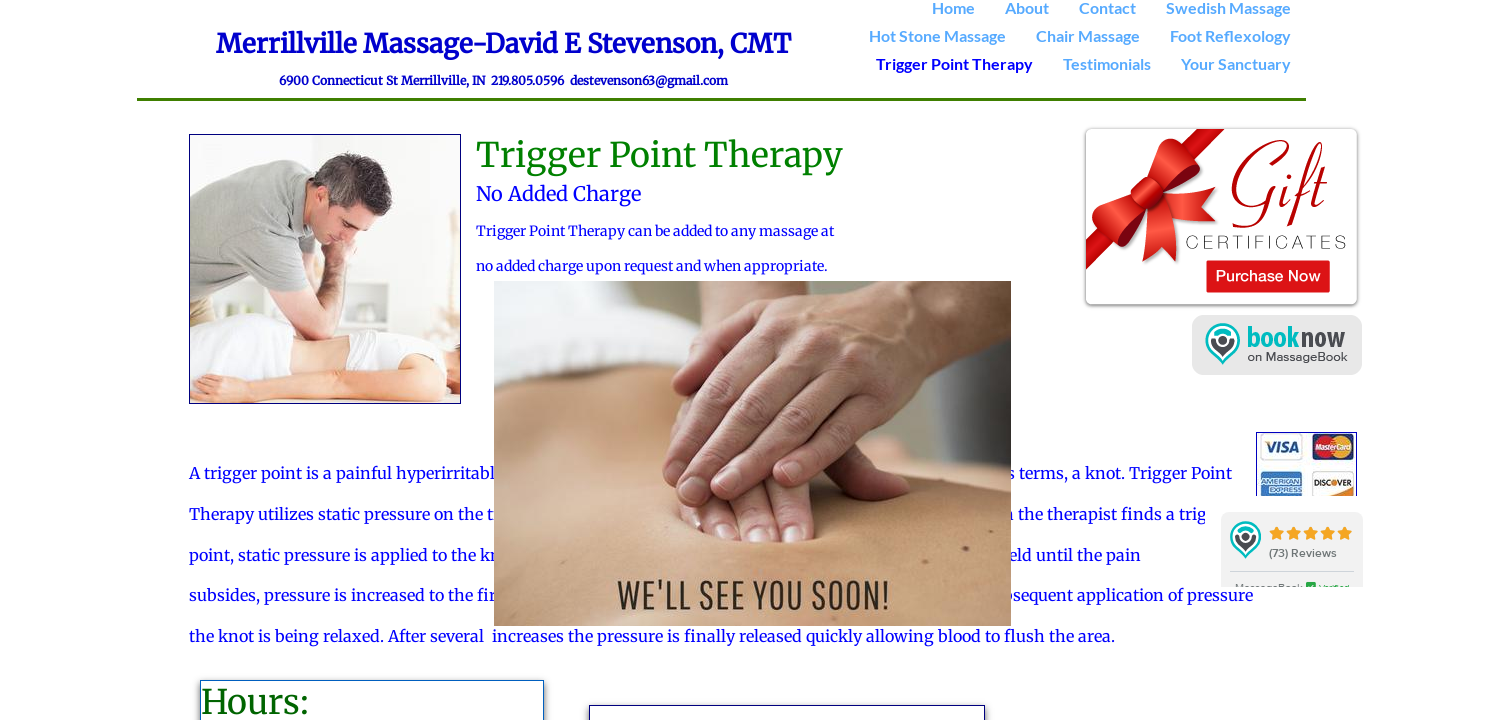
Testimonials (1107, 63)
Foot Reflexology (1230, 35)
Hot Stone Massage (937, 35)
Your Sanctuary (1236, 63)
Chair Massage (1088, 35)
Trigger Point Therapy (954, 63)
